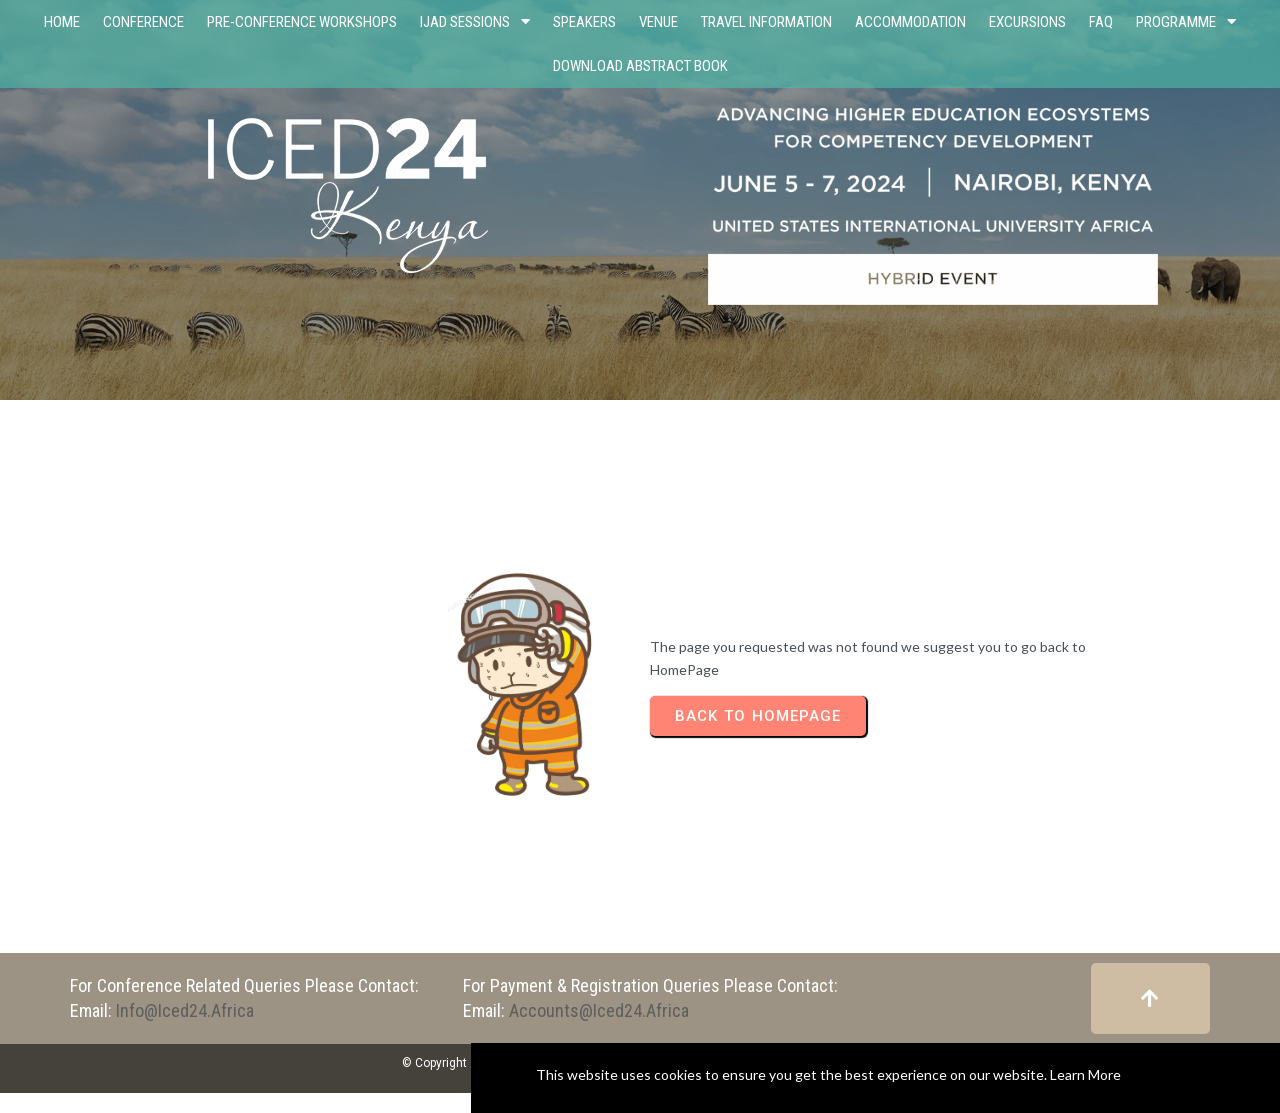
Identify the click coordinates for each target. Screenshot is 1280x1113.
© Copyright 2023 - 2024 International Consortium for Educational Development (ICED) (640, 1063)
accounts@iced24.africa (599, 1010)
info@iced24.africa (185, 1010)
